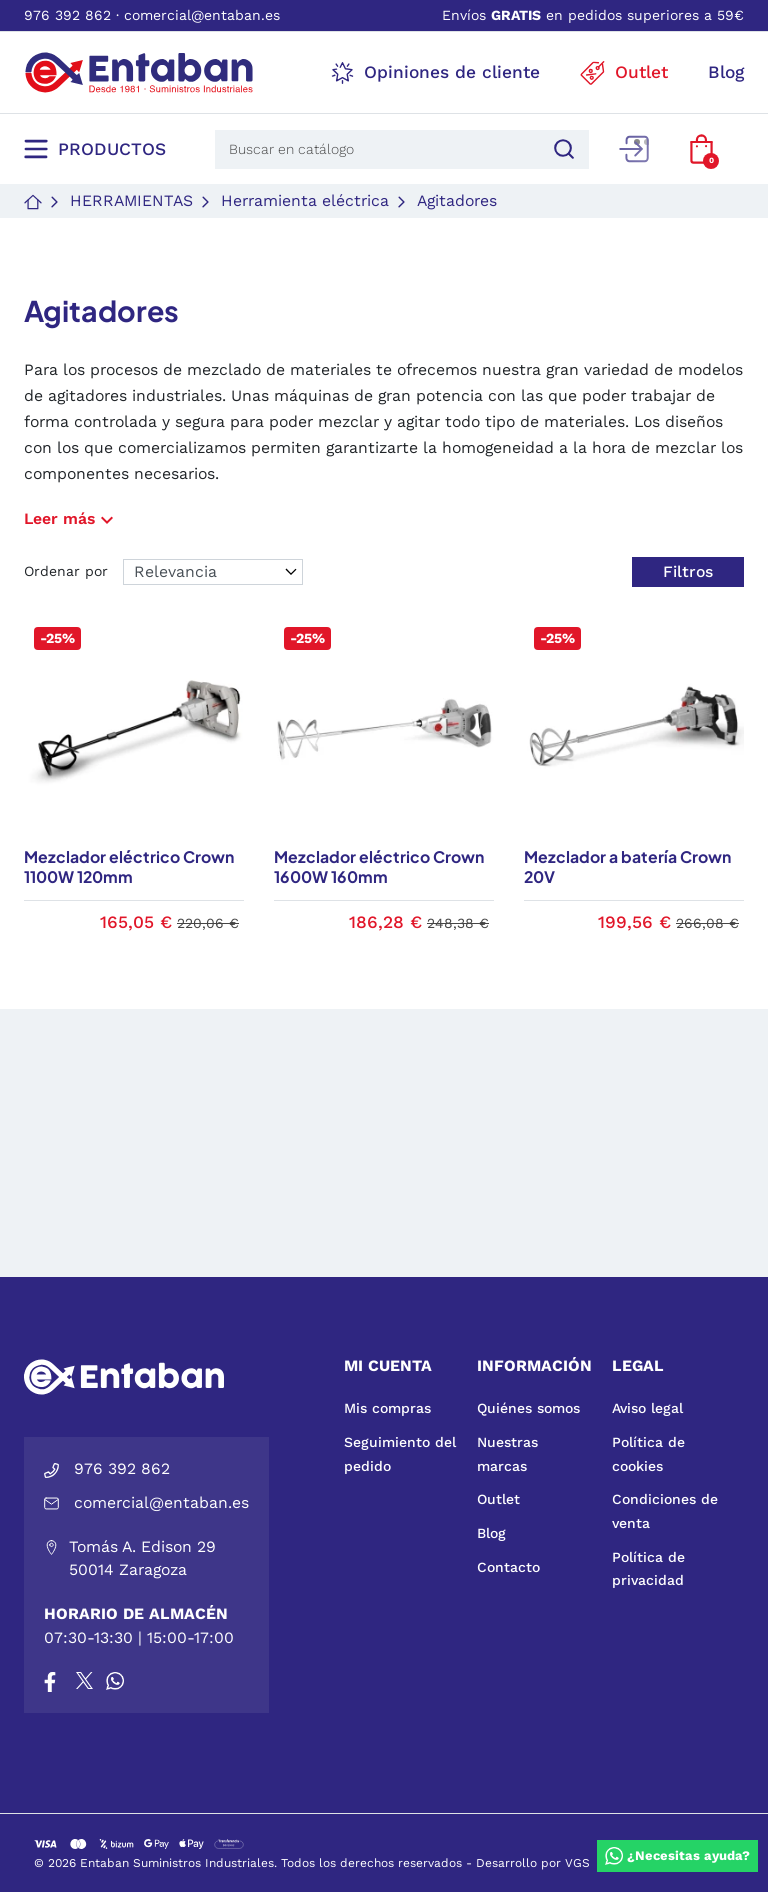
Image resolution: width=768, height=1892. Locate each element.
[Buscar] (561, 149)
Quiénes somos (528, 1408)
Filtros (688, 571)
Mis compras (387, 1408)
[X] (86, 1681)
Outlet (498, 1499)
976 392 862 (67, 15)
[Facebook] (50, 1681)
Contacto (508, 1567)
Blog (491, 1533)
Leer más (71, 518)
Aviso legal (647, 1408)
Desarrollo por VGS (533, 1863)
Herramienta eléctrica (305, 200)
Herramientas (131, 200)
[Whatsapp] (115, 1681)
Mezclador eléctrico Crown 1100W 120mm (129, 867)
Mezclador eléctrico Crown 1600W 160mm (379, 867)
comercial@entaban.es (202, 15)
